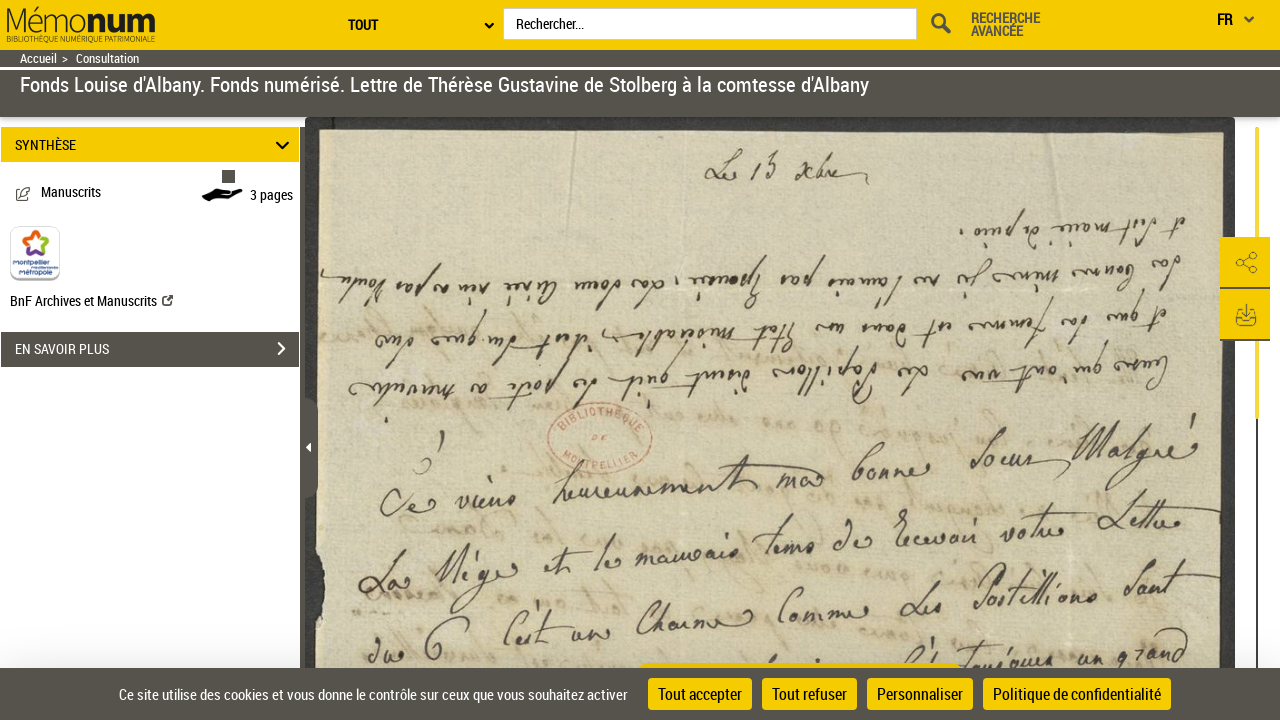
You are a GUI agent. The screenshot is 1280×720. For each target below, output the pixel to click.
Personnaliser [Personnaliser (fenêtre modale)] (920, 694)
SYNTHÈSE (155, 144)
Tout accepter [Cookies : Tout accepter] (700, 694)
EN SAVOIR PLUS (157, 349)
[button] (1245, 263)
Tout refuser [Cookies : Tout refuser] (809, 694)
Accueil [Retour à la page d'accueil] (38, 58)
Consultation (107, 58)
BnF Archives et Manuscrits (91, 300)
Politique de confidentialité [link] (1077, 694)
